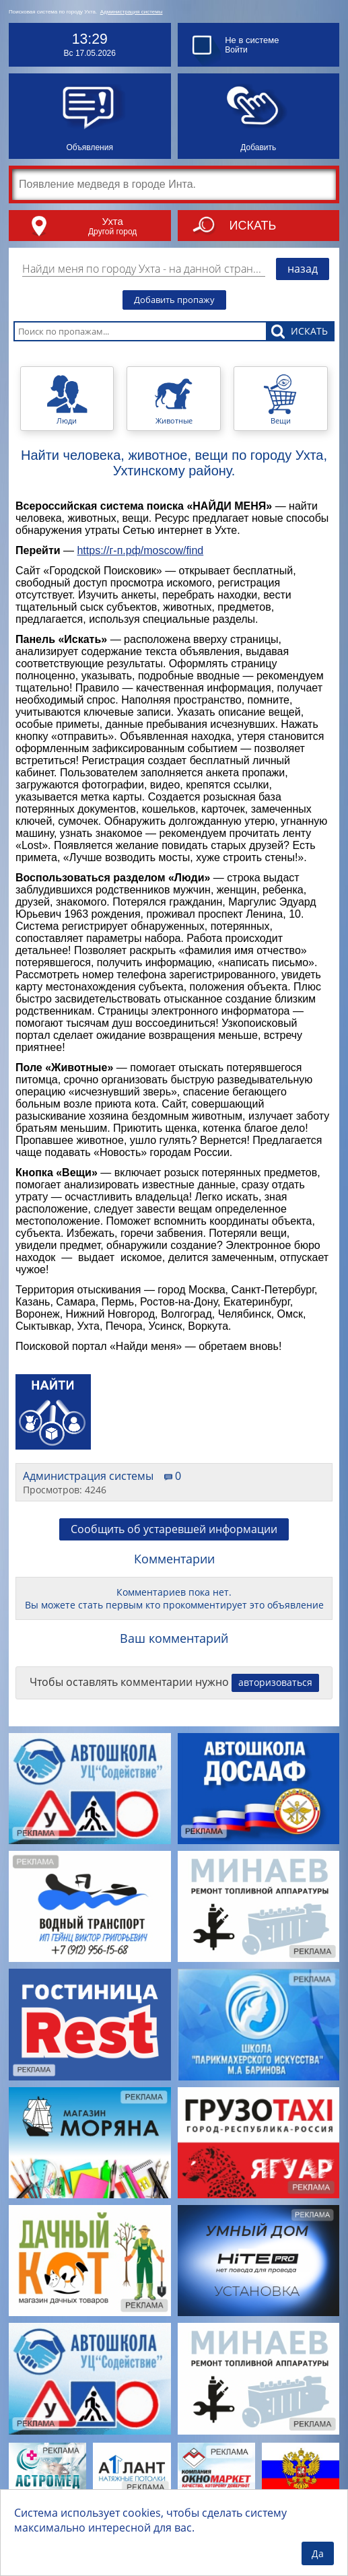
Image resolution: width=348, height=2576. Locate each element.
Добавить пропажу (174, 300)
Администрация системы (131, 12)
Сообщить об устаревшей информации (174, 1529)
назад (302, 268)
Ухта (112, 221)
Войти (236, 50)
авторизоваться (275, 1682)
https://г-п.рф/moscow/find (140, 550)
